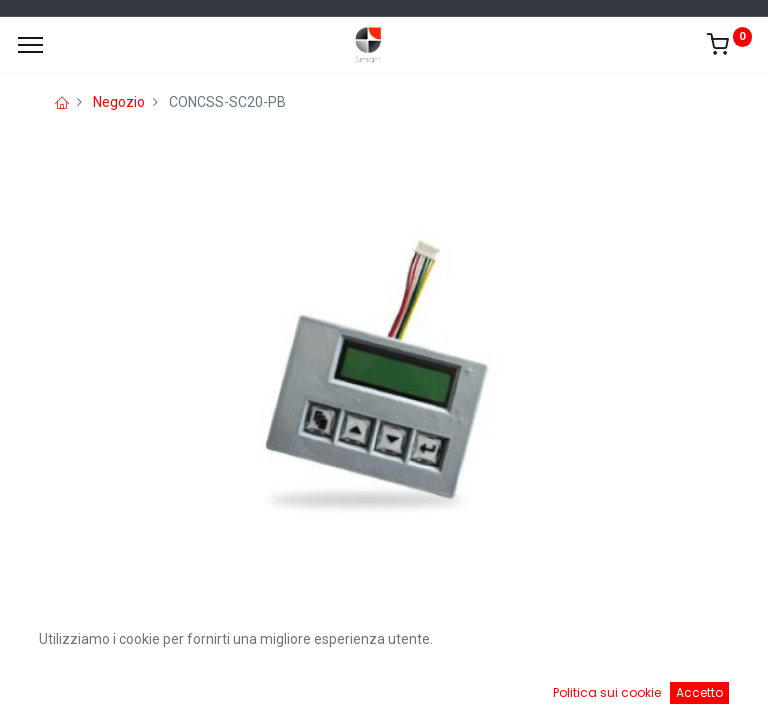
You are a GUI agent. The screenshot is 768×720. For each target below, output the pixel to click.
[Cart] (490, 690)
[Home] (66, 690)
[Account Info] (702, 690)
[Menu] (30, 45)
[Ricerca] (277, 690)
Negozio (119, 102)
